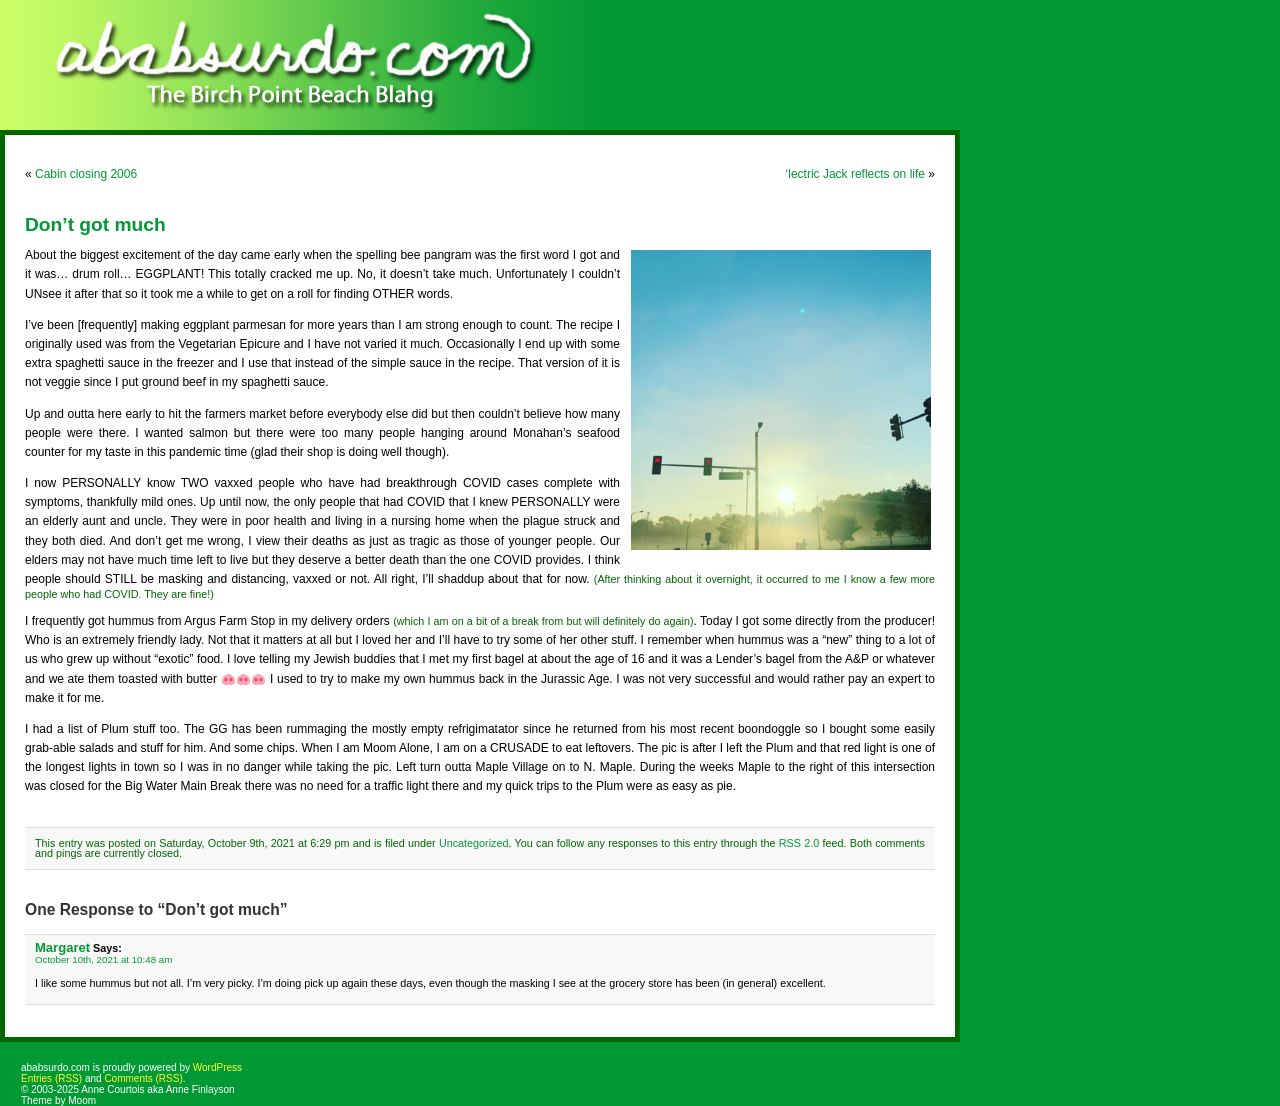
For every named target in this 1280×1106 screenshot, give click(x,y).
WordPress (217, 1067)
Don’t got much (95, 224)
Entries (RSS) (51, 1078)
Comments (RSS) (143, 1078)
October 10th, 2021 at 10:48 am (103, 959)
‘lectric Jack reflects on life (855, 174)
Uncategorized (474, 843)
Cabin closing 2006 (86, 174)
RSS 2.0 (799, 843)
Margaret (62, 947)
